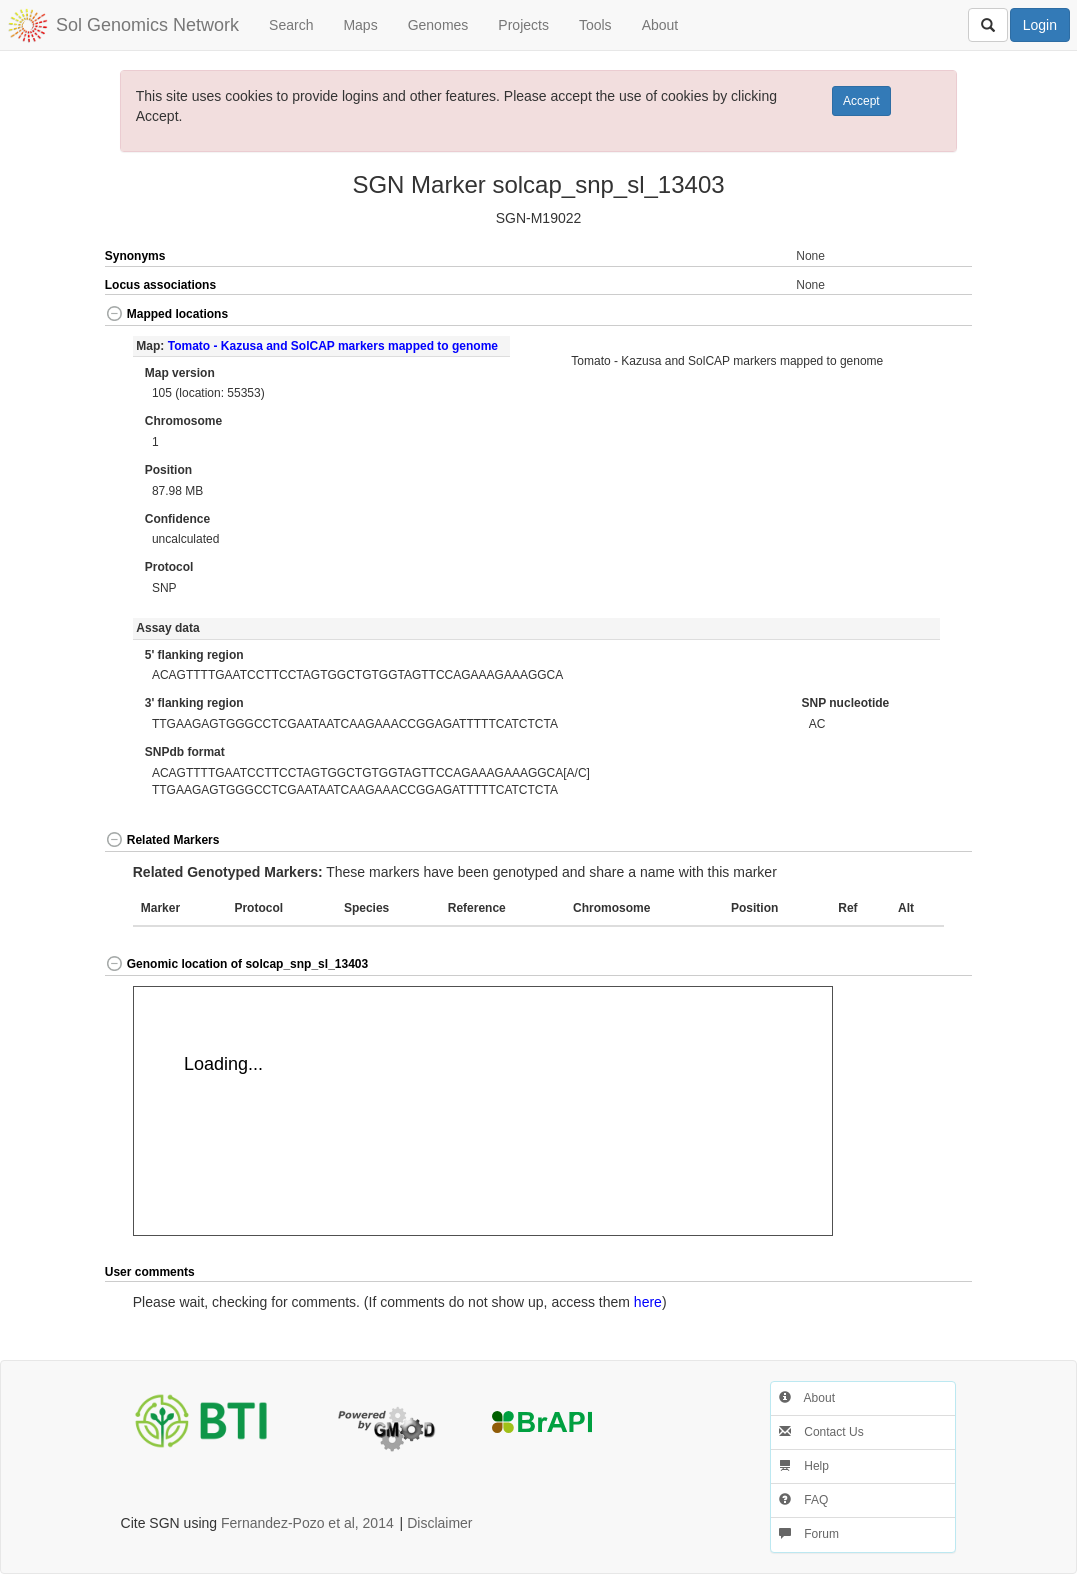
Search (291, 25)
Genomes (438, 25)
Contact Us (821, 1432)
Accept (861, 101)
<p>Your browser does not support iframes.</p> (483, 1111)
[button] (929, 315)
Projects (523, 25)
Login (1040, 25)
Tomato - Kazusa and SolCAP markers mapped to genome (333, 346)
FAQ (803, 1500)
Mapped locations (166, 314)
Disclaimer (439, 1523)
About (660, 25)
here (648, 1302)
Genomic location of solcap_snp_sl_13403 (236, 964)
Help (804, 1466)
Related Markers (162, 840)
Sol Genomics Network (147, 25)
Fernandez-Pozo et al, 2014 (307, 1523)
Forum (809, 1534)
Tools (595, 25)
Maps (360, 25)
